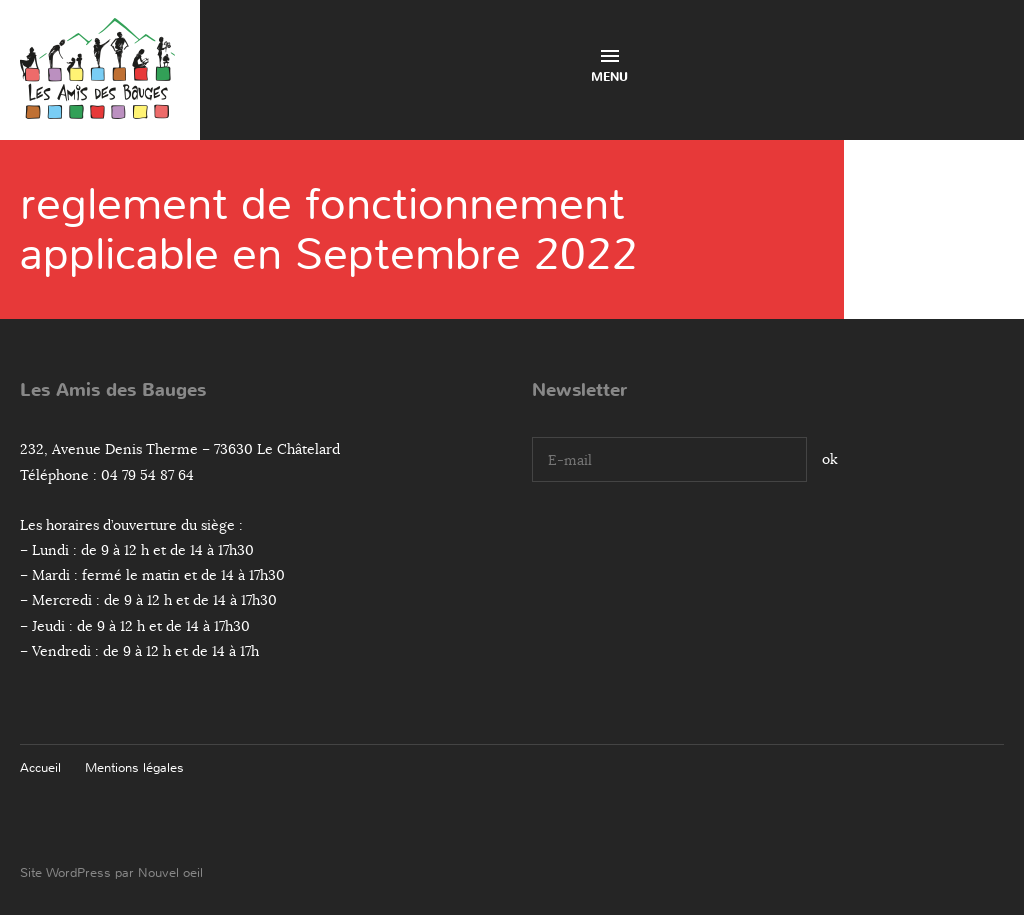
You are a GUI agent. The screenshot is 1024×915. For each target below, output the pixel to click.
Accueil (40, 767)
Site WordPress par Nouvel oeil (111, 872)
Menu (609, 67)
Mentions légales (134, 767)
